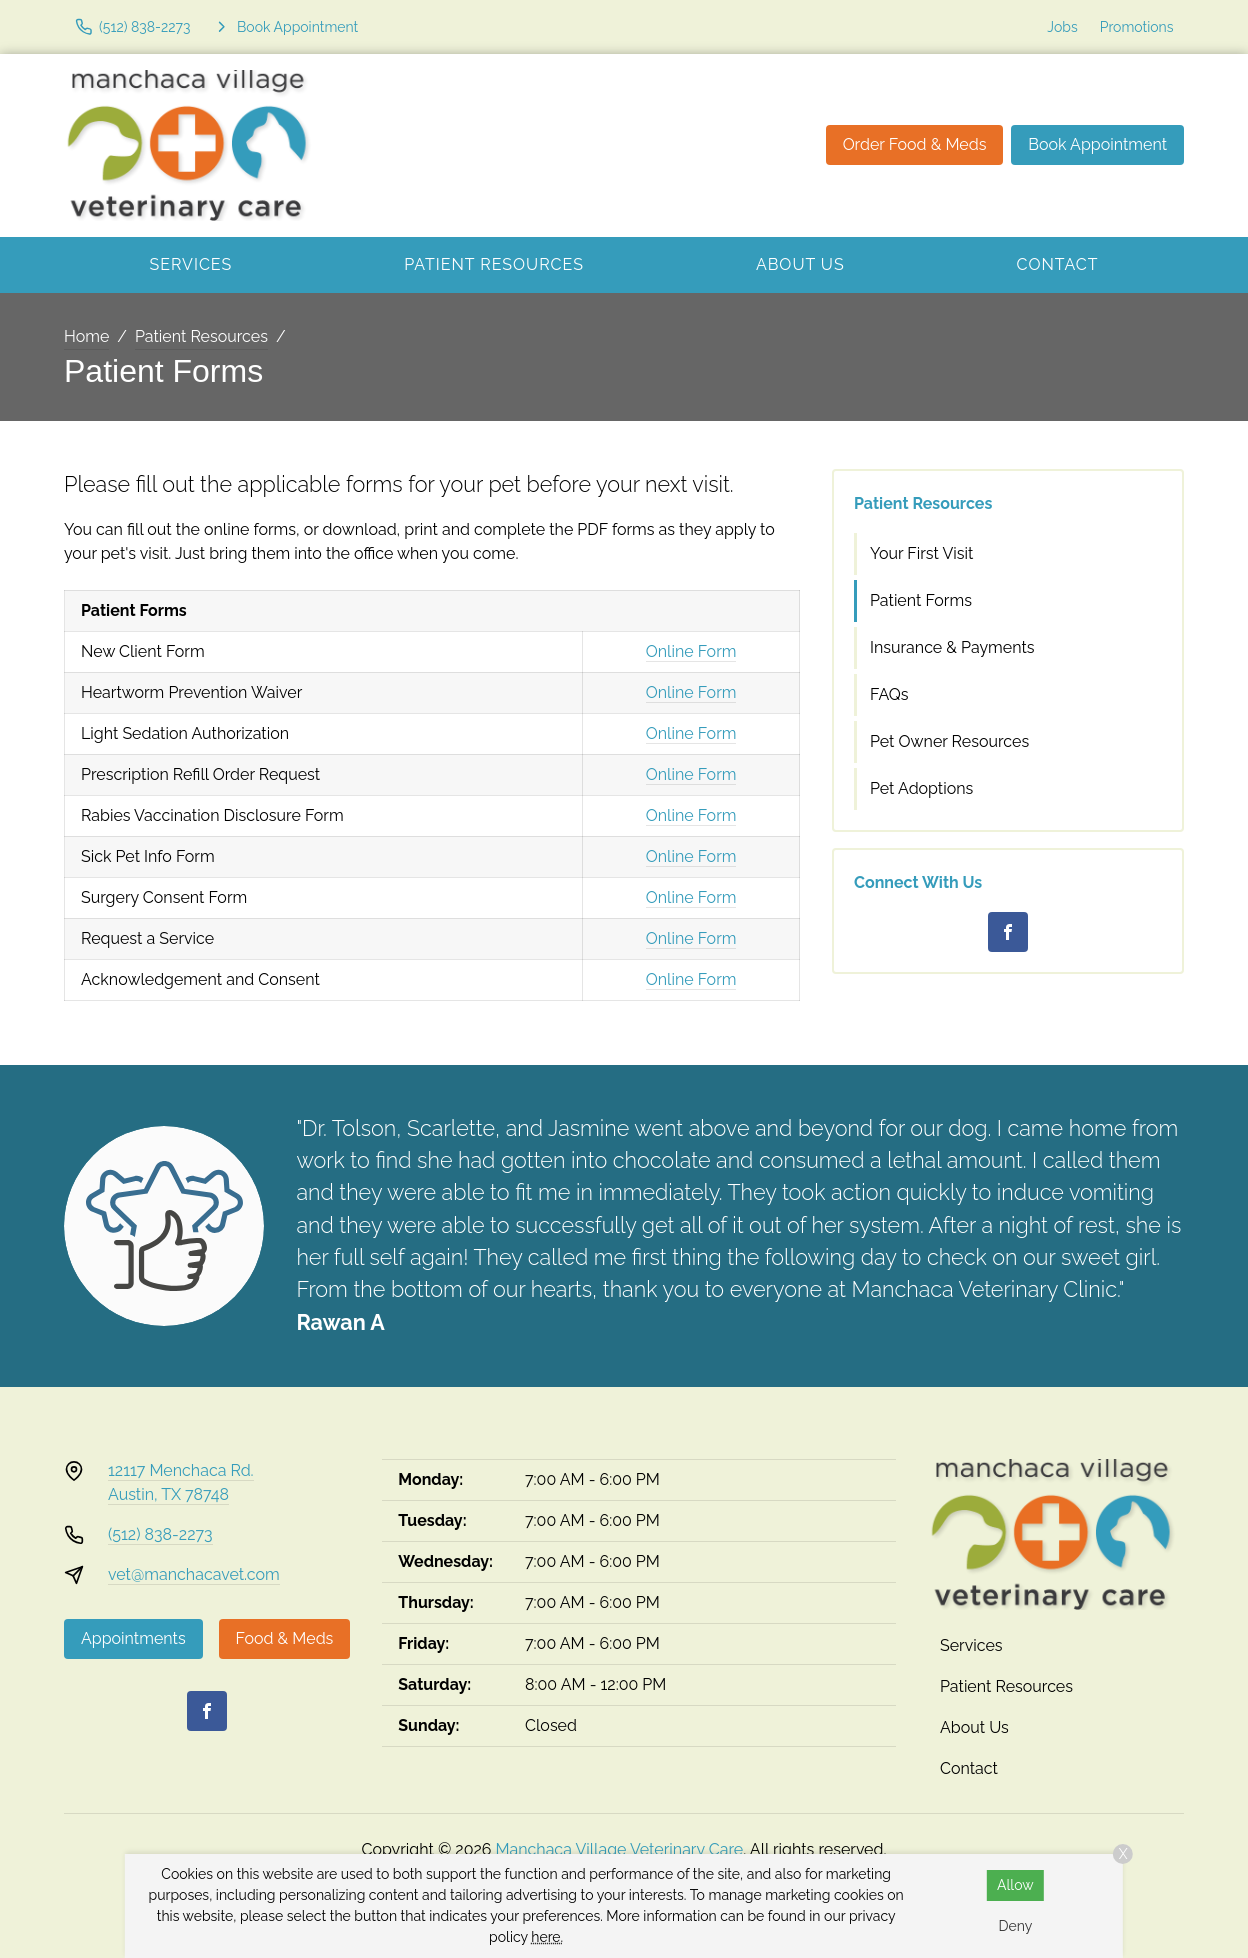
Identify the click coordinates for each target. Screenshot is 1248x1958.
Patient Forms (921, 600)
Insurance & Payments (952, 647)
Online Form (691, 651)
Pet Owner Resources (949, 741)
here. (547, 1937)
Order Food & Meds (915, 144)
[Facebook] (1008, 932)
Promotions (1137, 27)
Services (190, 264)
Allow (1015, 1885)
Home (86, 336)
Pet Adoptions (921, 788)
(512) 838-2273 (160, 1534)
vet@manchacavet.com (194, 1574)
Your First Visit (921, 553)
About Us (800, 264)
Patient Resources (494, 264)
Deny (1015, 1926)
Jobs (1062, 27)
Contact (1058, 264)
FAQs (889, 694)
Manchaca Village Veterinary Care (620, 1849)
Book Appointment (1097, 144)
